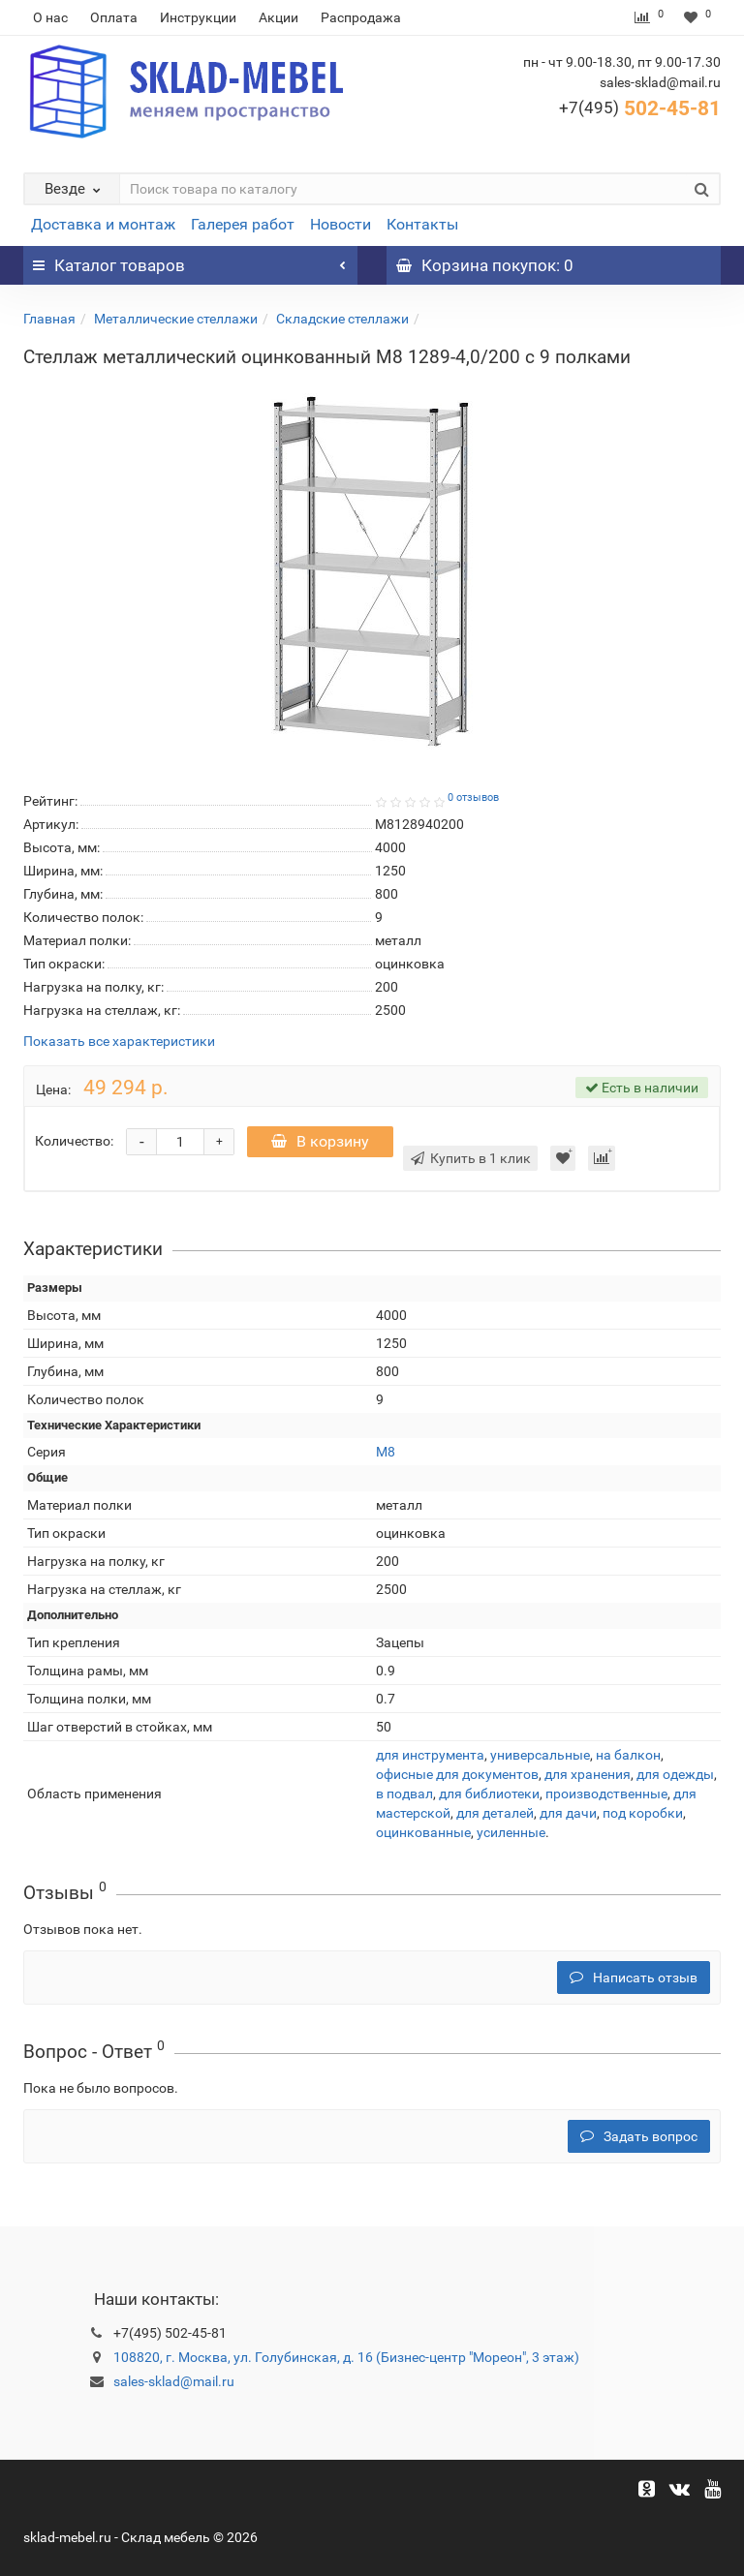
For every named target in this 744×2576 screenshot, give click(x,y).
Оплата (114, 17)
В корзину (320, 1141)
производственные (606, 1793)
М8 (385, 1451)
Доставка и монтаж (103, 224)
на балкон (628, 1755)
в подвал (404, 1793)
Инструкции (198, 17)
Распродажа (361, 17)
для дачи (568, 1813)
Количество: (74, 1141)
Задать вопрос (639, 2136)
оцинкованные (423, 1832)
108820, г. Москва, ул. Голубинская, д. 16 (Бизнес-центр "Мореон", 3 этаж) (346, 2357)
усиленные (511, 1832)
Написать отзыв (634, 1977)
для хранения (587, 1774)
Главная (49, 318)
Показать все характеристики (119, 1041)
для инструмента (430, 1755)
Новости (340, 224)
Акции (278, 17)
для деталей (495, 1813)
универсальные (540, 1755)
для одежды (675, 1774)
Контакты (422, 224)
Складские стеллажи (342, 318)
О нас (50, 17)
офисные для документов (457, 1774)
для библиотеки (489, 1793)
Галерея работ (242, 224)
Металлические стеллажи (176, 318)
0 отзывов (473, 797)
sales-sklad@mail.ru (173, 2381)
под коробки (643, 1813)
